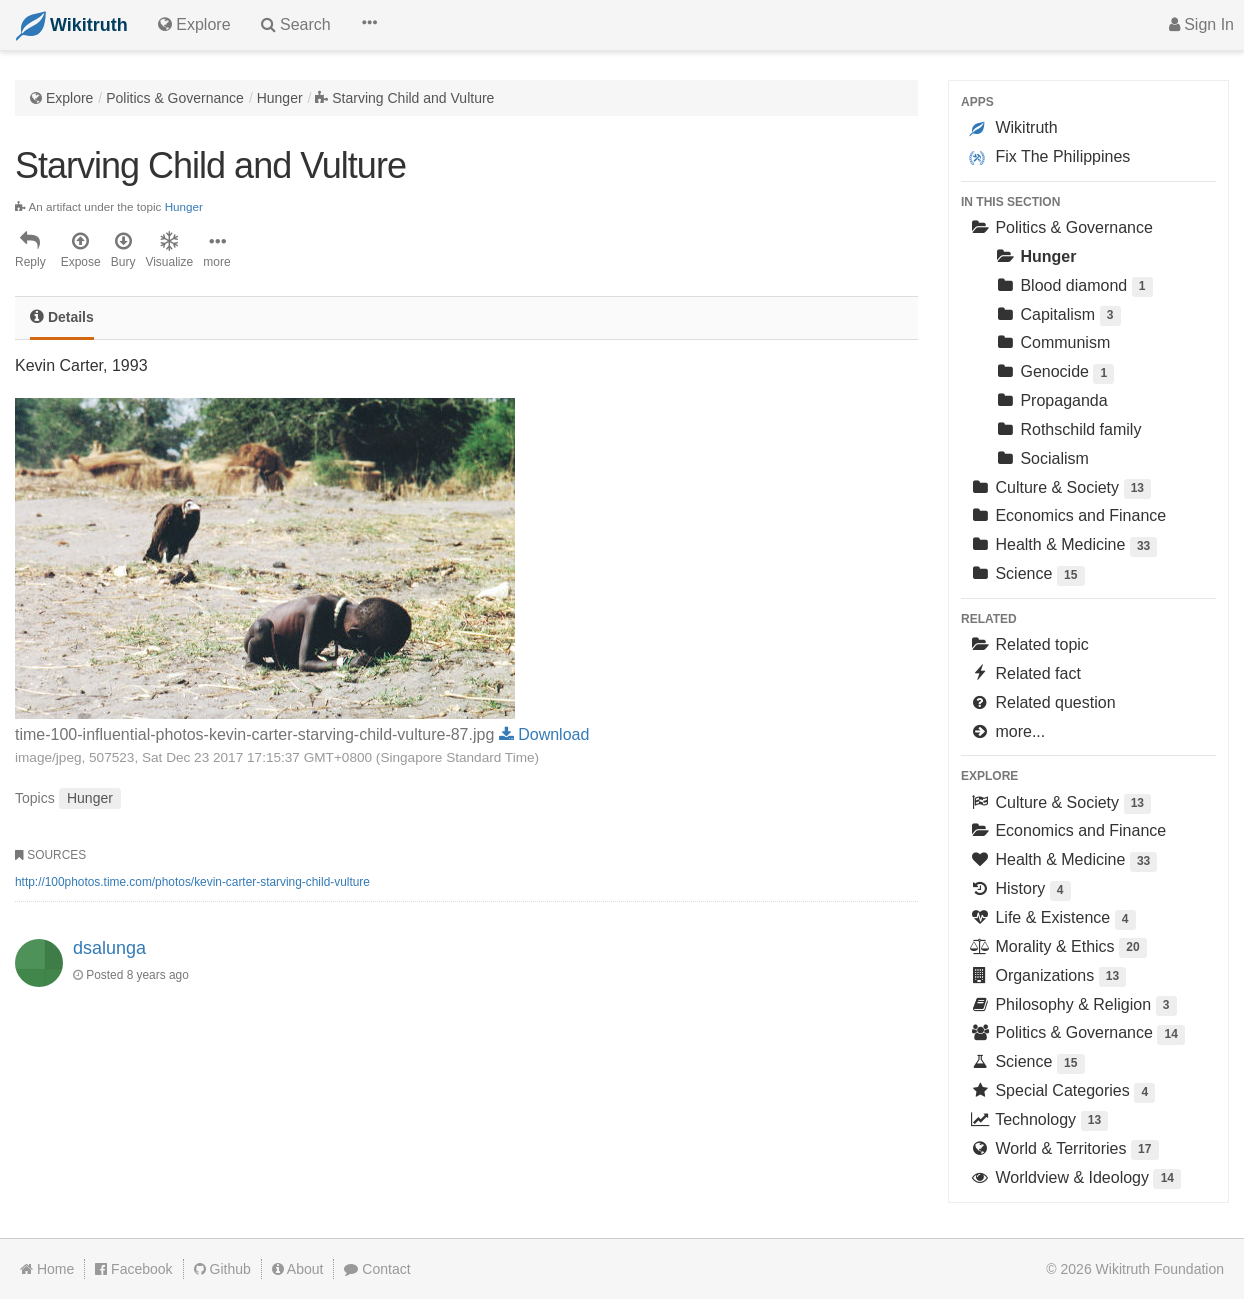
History (1020, 890)
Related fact (1025, 673)
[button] (369, 25)
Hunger (280, 98)
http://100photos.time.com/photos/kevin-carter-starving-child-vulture (192, 882)
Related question (1042, 702)
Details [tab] (62, 316)
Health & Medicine (1063, 546)
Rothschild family (1067, 429)
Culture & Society (1060, 489)
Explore (69, 98)
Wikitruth (1013, 128)
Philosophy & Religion (1073, 1006)
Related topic (1029, 644)
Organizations (1047, 977)
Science (1027, 575)
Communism (1052, 342)
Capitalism (1057, 316)
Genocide (1054, 373)
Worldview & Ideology (1075, 1179)
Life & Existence (1052, 919)
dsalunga (109, 948)
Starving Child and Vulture (413, 98)
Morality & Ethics (1058, 948)
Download (544, 734)
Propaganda (1051, 400)
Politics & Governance (175, 98)
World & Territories (1064, 1150)
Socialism (1041, 458)
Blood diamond (1073, 287)
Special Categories (1062, 1092)
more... (1007, 731)
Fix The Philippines (1049, 157)
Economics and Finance (1067, 515)
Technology (1038, 1121)
